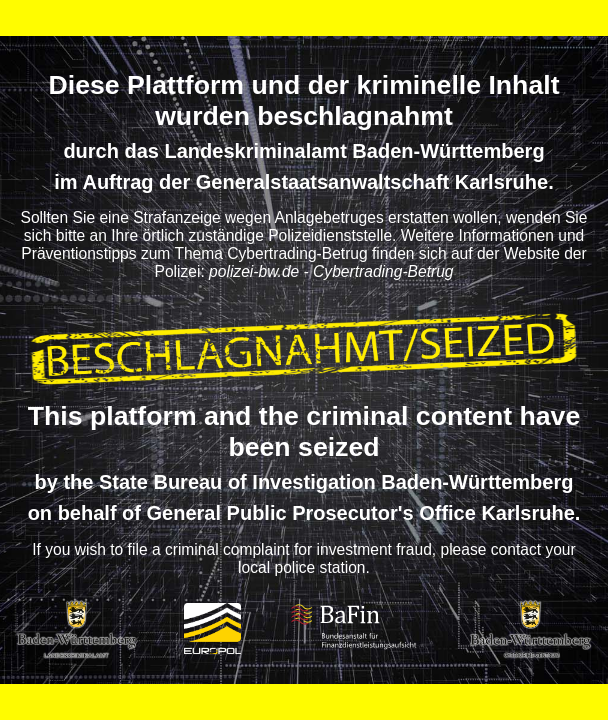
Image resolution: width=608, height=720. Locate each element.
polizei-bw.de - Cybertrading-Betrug (331, 271)
